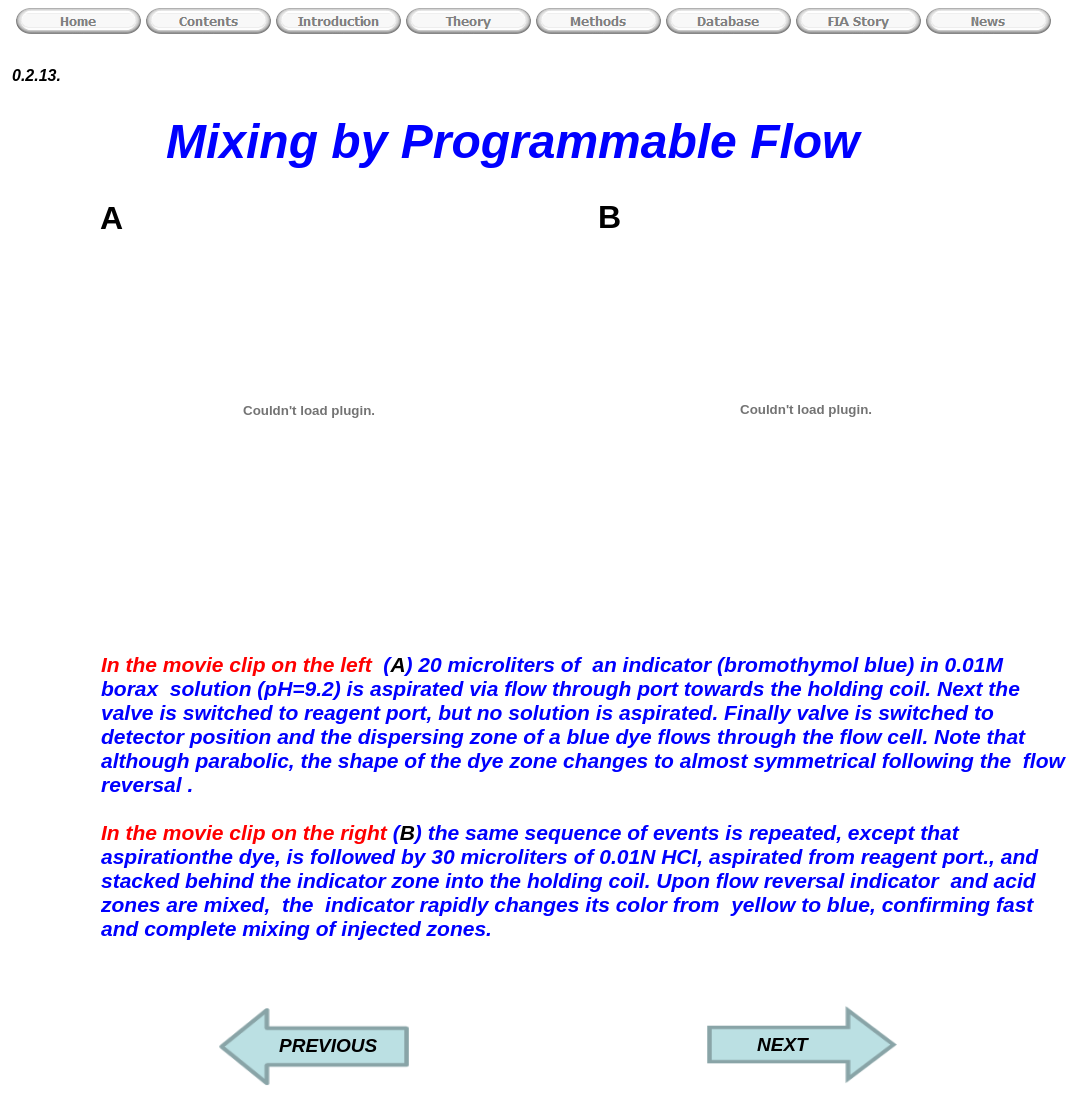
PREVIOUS (328, 1045)
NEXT (782, 1044)
